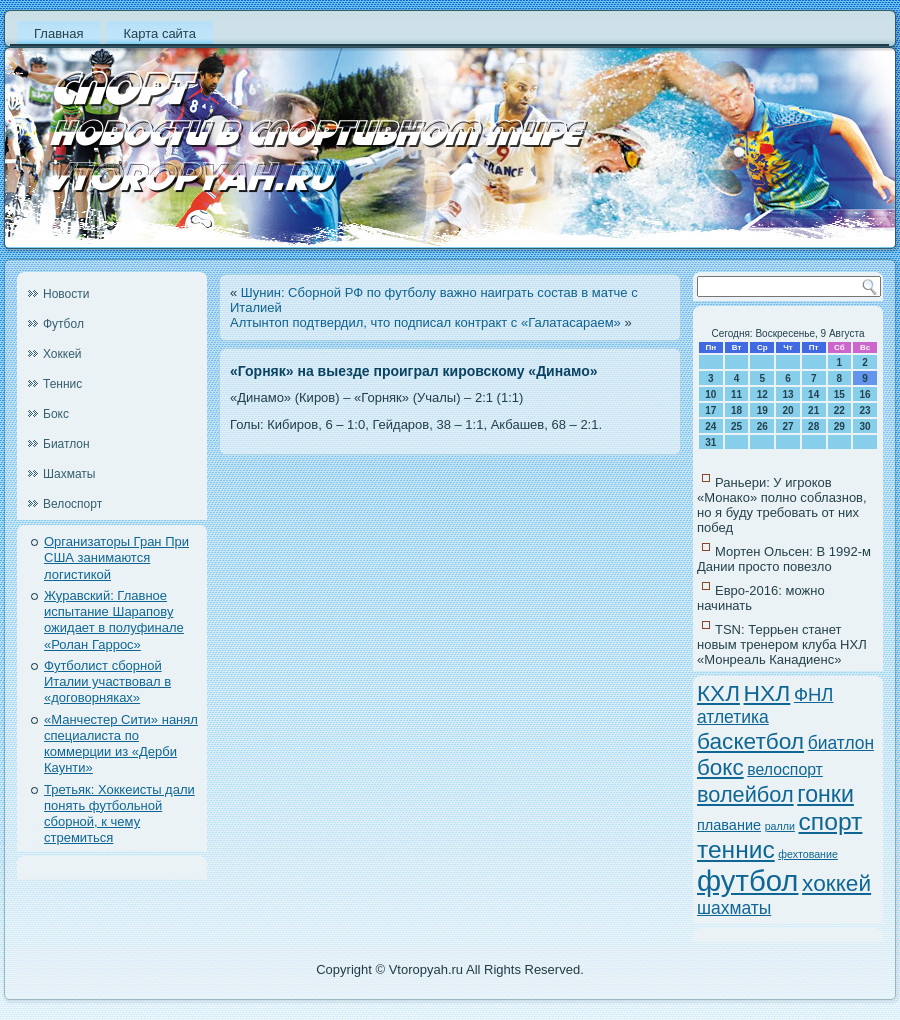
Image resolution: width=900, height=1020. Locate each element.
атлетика (733, 717)
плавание (729, 825)
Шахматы (69, 474)
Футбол (63, 324)
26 (762, 426)
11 (736, 394)
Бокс (56, 414)
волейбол (745, 794)
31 (710, 442)
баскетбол (750, 741)
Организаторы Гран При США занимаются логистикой (116, 558)
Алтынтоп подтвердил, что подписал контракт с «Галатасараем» (425, 322)
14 (813, 394)
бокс (720, 767)
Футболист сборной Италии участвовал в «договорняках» (107, 682)
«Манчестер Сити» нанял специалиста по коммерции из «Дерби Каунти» (121, 744)
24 (710, 426)
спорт (831, 821)
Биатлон (66, 444)
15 (839, 394)
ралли (780, 826)
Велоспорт (72, 504)
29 (839, 426)
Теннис (62, 384)
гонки (825, 794)
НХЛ (767, 693)
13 (787, 394)
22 (839, 410)
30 (865, 426)
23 (865, 410)
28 (813, 426)
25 (736, 426)
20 (787, 410)
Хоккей (62, 354)
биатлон (841, 743)
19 (762, 410)
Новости (66, 294)
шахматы (734, 908)
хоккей (836, 883)
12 (762, 394)
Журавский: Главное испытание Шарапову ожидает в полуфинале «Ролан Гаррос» (114, 620)
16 (865, 394)
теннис (736, 849)
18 (736, 410)
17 (710, 410)
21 (813, 410)
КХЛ (718, 693)
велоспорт (785, 769)
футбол (747, 880)
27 (787, 426)
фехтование (808, 854)
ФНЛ (814, 694)
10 (710, 394)
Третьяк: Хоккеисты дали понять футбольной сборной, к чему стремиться (119, 814)
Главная (58, 33)
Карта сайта (159, 33)
